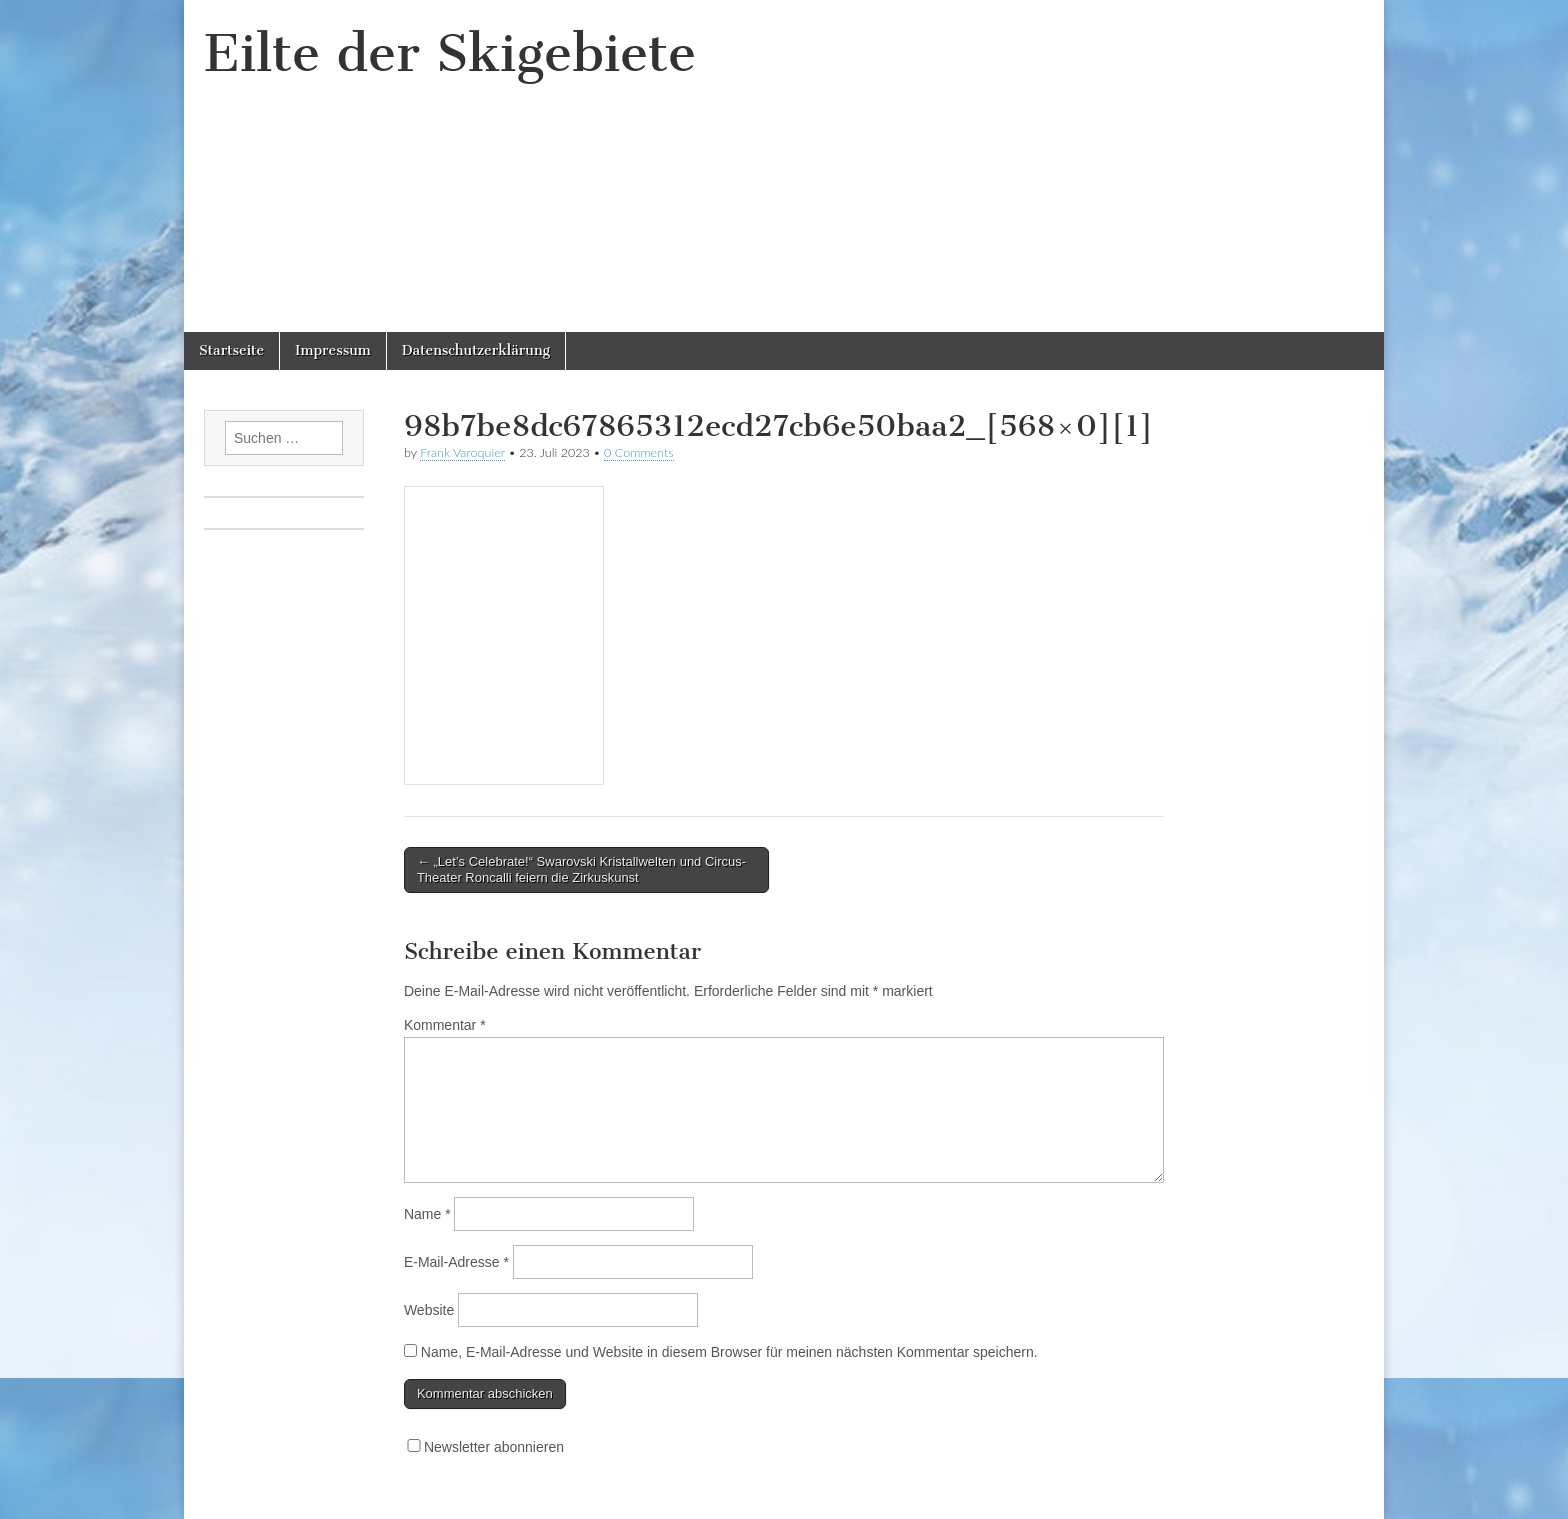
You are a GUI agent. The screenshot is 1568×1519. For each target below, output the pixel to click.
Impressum (333, 350)
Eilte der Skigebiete (450, 53)
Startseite (231, 350)
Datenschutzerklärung (476, 350)
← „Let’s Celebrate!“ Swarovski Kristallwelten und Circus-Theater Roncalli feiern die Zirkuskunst (581, 869)
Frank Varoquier (462, 452)
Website (429, 1310)
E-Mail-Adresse (456, 1262)
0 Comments (639, 452)
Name (427, 1214)
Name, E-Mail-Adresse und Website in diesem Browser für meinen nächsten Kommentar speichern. (729, 1352)
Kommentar (445, 1025)
